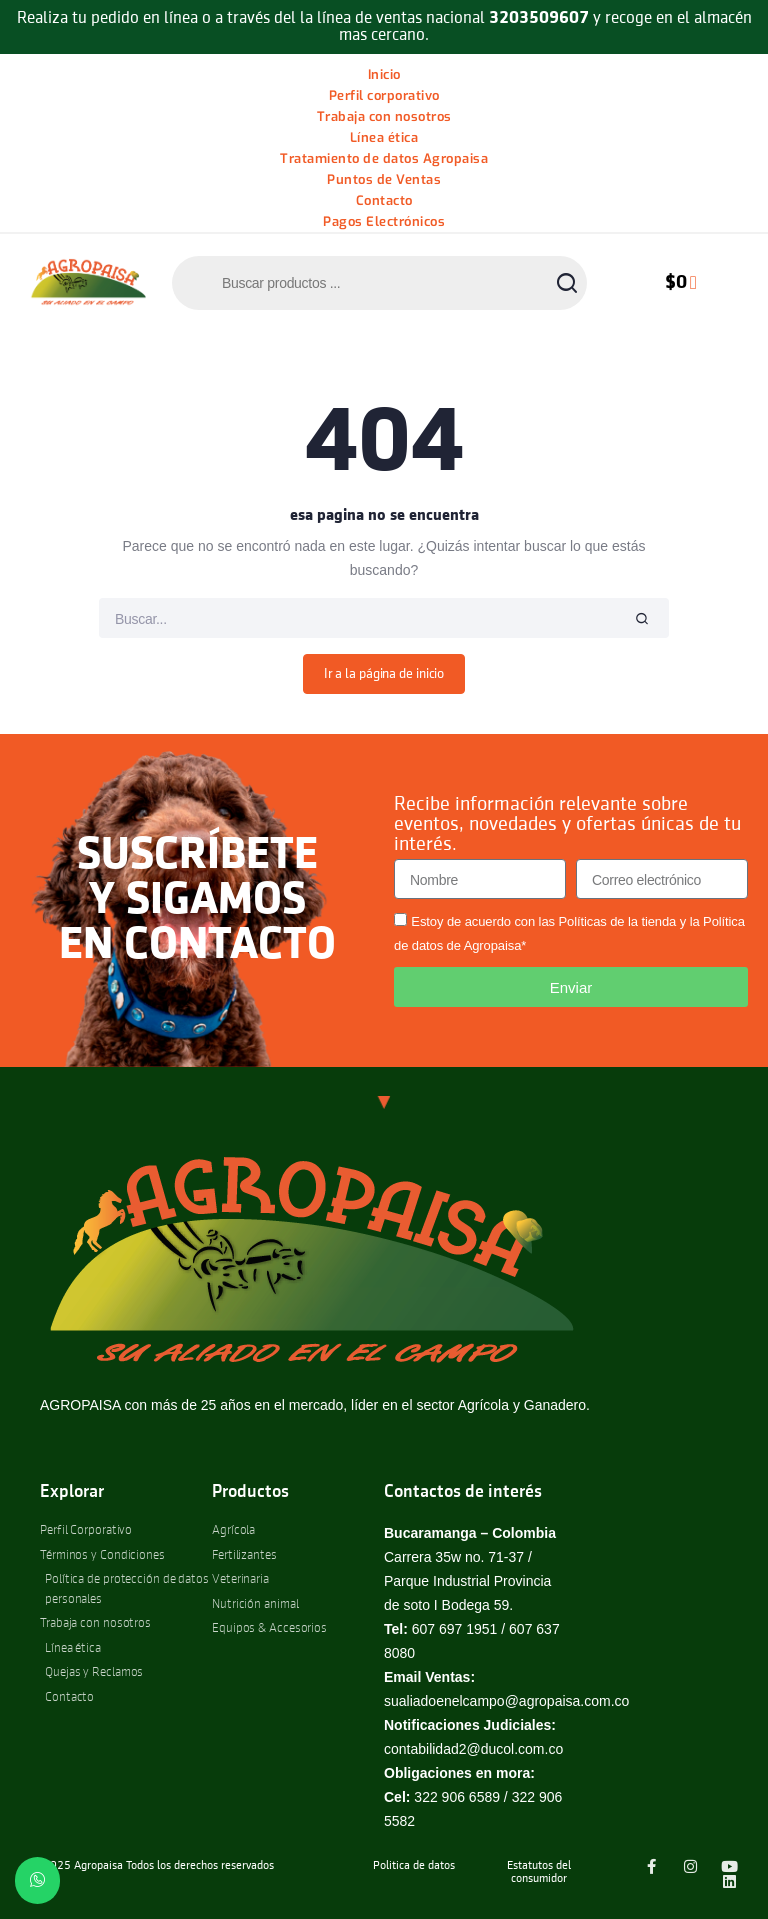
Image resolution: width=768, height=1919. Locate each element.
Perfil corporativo (384, 95)
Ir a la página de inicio (384, 674)
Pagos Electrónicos (384, 221)
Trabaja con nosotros (384, 116)
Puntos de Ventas (384, 179)
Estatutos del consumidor (539, 1872)
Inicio (384, 74)
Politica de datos (414, 1866)
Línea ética (384, 137)
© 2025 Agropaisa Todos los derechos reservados (152, 1866)
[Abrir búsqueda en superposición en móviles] (379, 283)
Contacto (384, 200)
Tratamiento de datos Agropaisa (384, 158)
